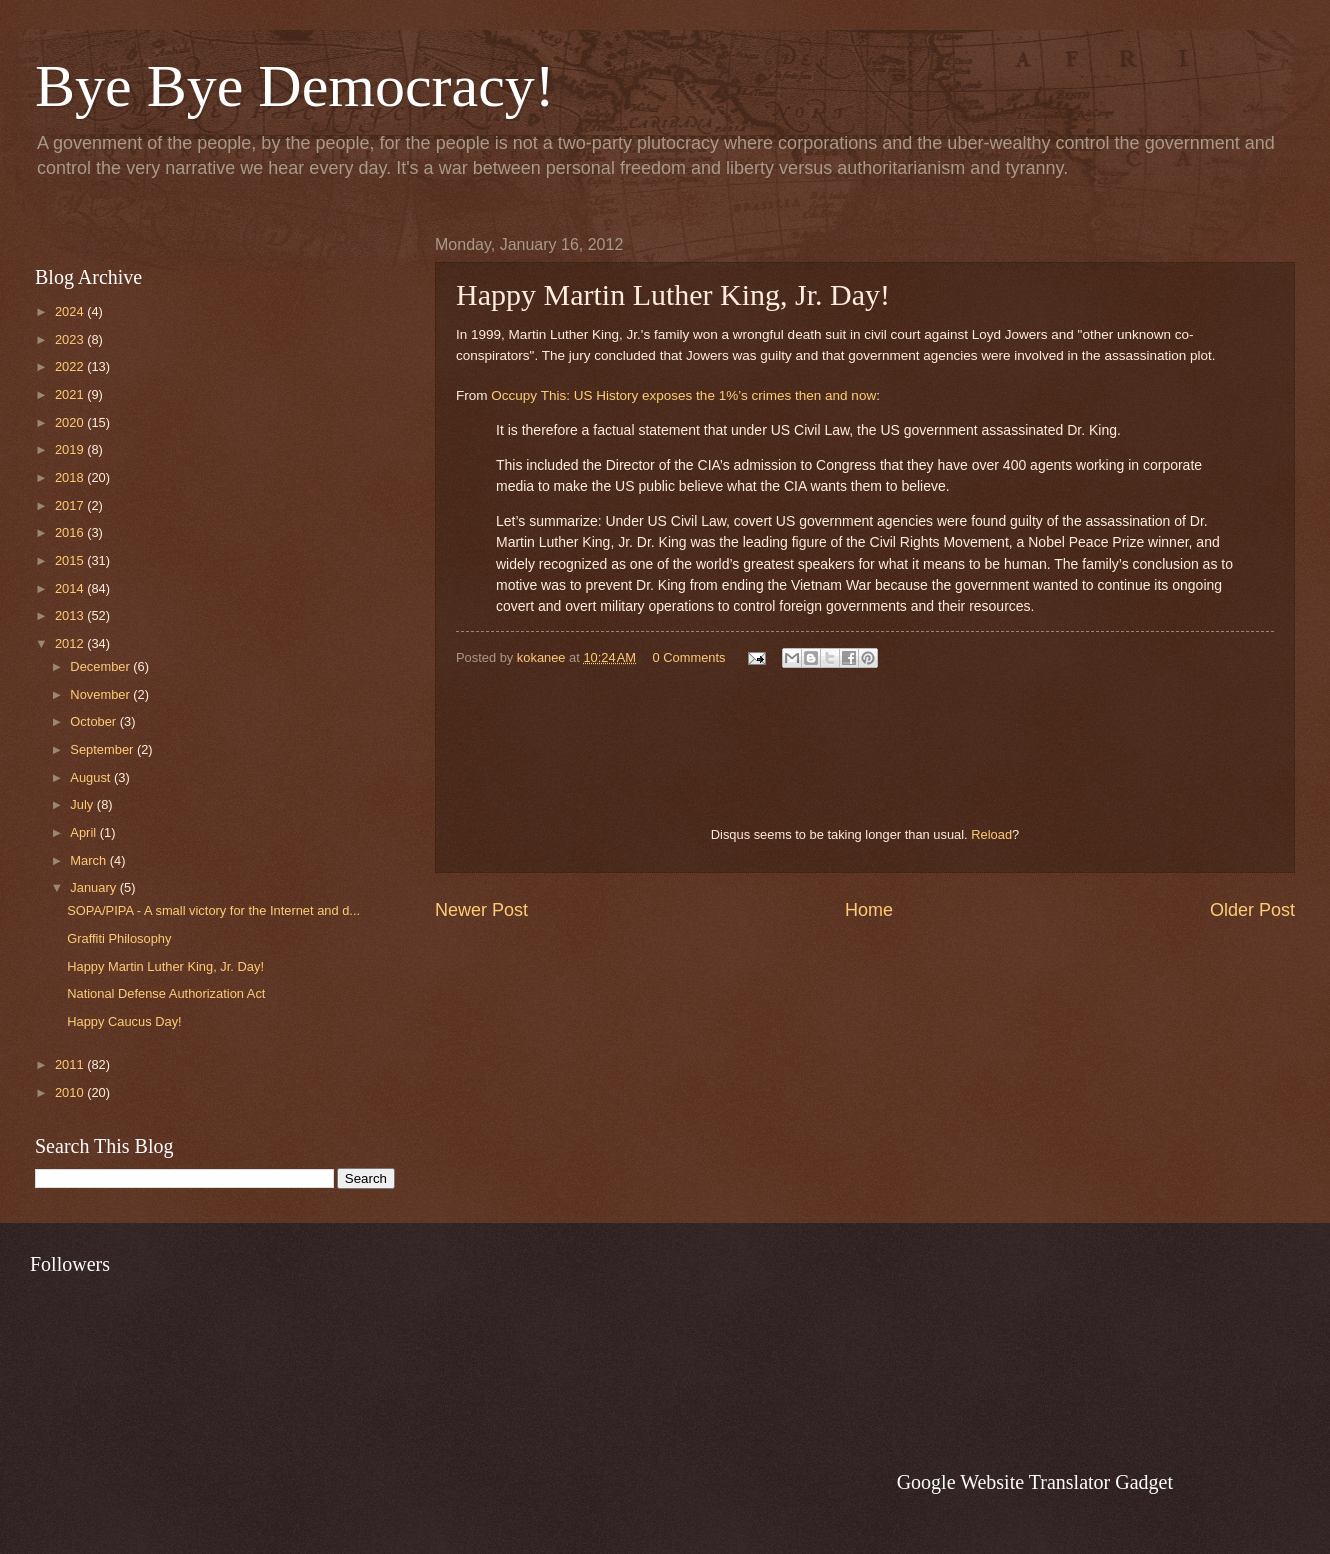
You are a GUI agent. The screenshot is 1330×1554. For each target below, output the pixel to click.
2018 (71, 477)
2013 (71, 615)
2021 (71, 394)
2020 (71, 422)
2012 (71, 643)
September (103, 749)
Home (869, 910)
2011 (71, 1064)
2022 (71, 366)
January (94, 887)
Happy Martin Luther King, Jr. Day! (165, 966)
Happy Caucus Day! (124, 1021)
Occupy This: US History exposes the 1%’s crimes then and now (683, 395)
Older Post (1252, 910)
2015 (71, 560)
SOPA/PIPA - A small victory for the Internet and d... (213, 910)
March (89, 860)
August (92, 777)
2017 (71, 505)
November (101, 694)
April (84, 832)
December (101, 666)
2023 (71, 339)
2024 (71, 311)
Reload (991, 834)
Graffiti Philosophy (119, 938)
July (83, 804)
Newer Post (481, 910)
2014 (71, 588)
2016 (71, 532)
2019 (71, 449)
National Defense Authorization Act (166, 993)
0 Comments (689, 657)
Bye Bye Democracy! (295, 86)
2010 (71, 1092)
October (94, 721)
